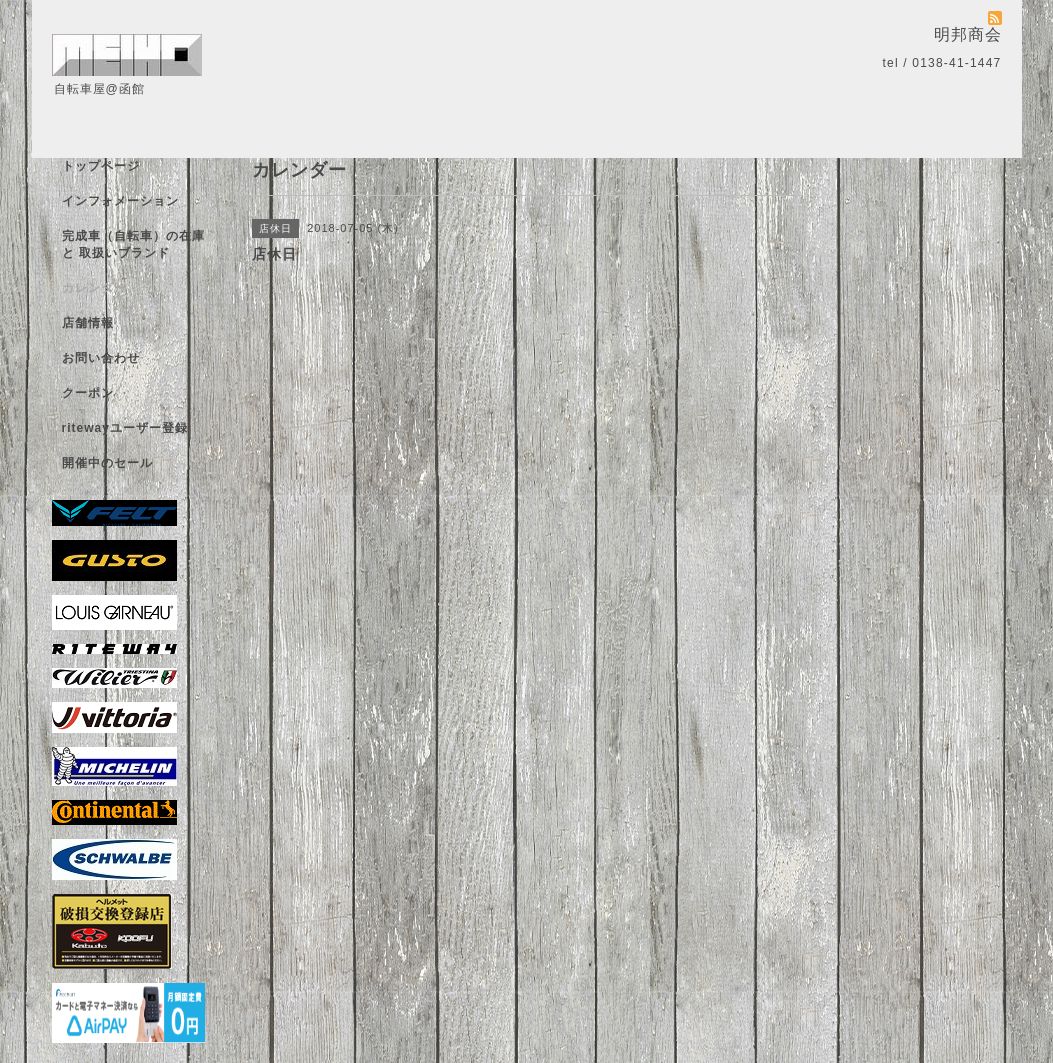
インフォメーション (120, 201)
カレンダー (94, 288)
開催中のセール (107, 463)
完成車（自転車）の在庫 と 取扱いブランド (133, 244)
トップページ (101, 166)
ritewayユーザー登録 (125, 428)
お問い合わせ (101, 358)
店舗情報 (88, 323)
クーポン (88, 393)
